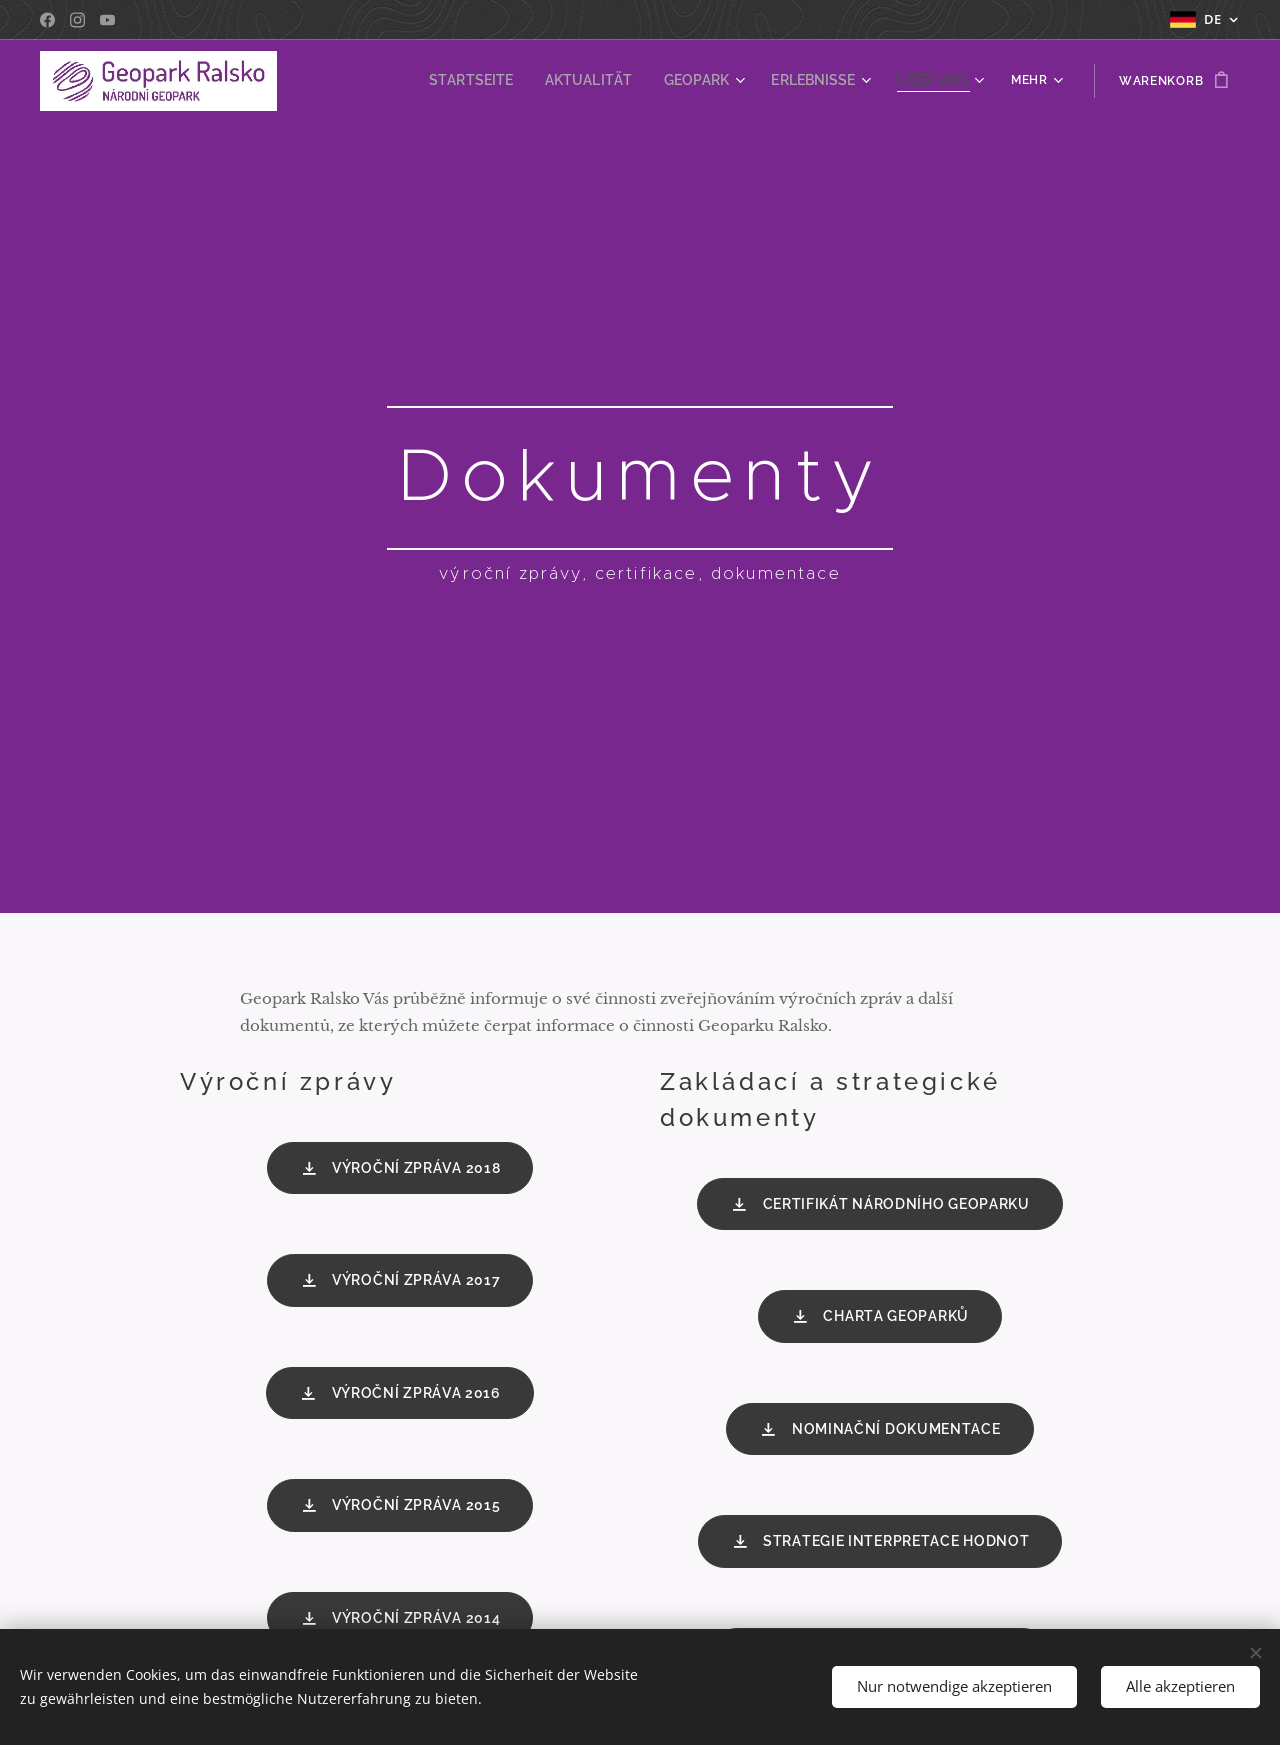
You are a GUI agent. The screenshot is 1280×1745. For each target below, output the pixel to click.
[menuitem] (505, 81)
